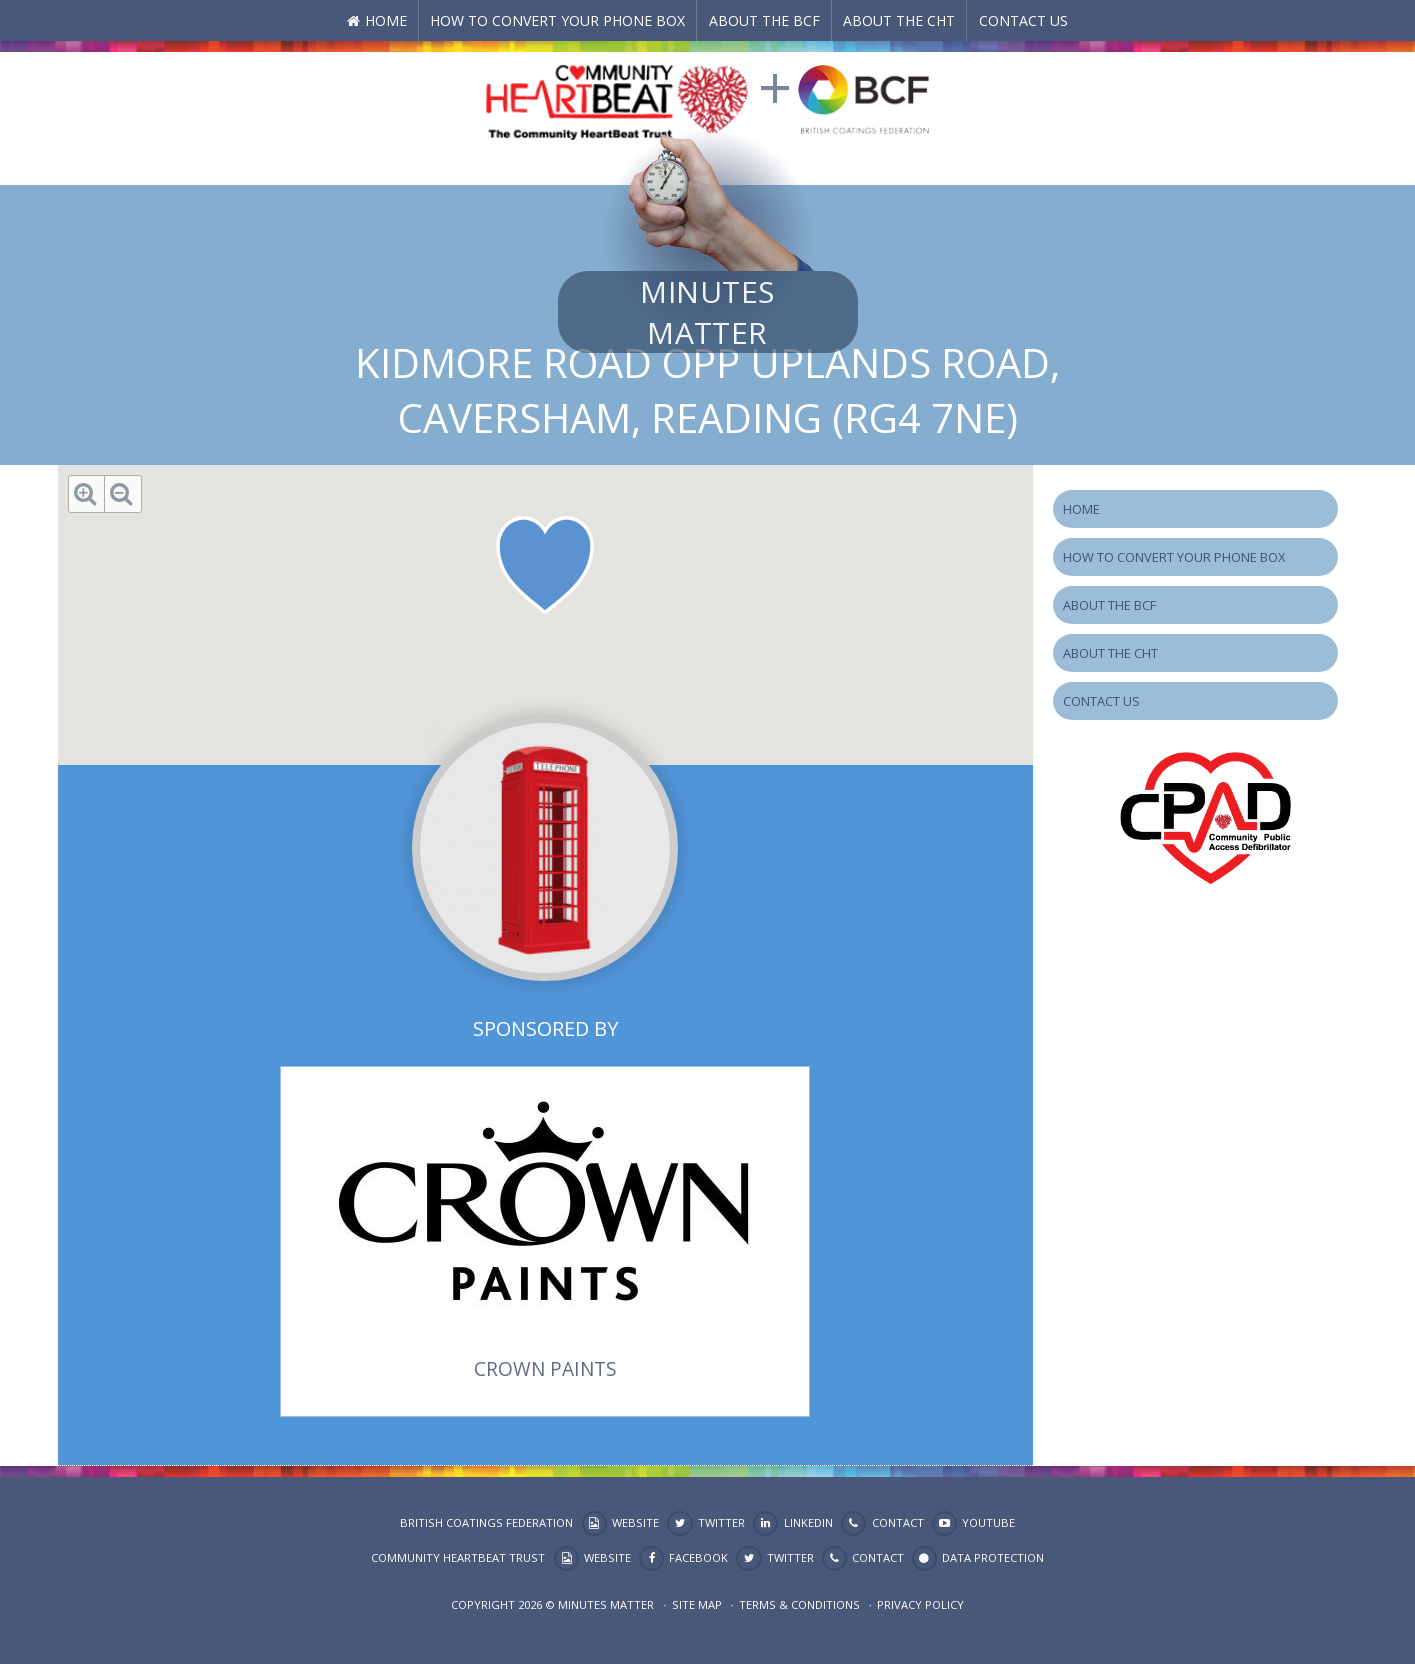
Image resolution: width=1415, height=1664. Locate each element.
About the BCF (764, 20)
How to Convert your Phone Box (557, 20)
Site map (697, 1604)
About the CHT (899, 20)
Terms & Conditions (799, 1604)
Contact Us (1023, 20)
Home (386, 20)
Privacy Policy (920, 1604)
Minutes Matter (707, 312)
